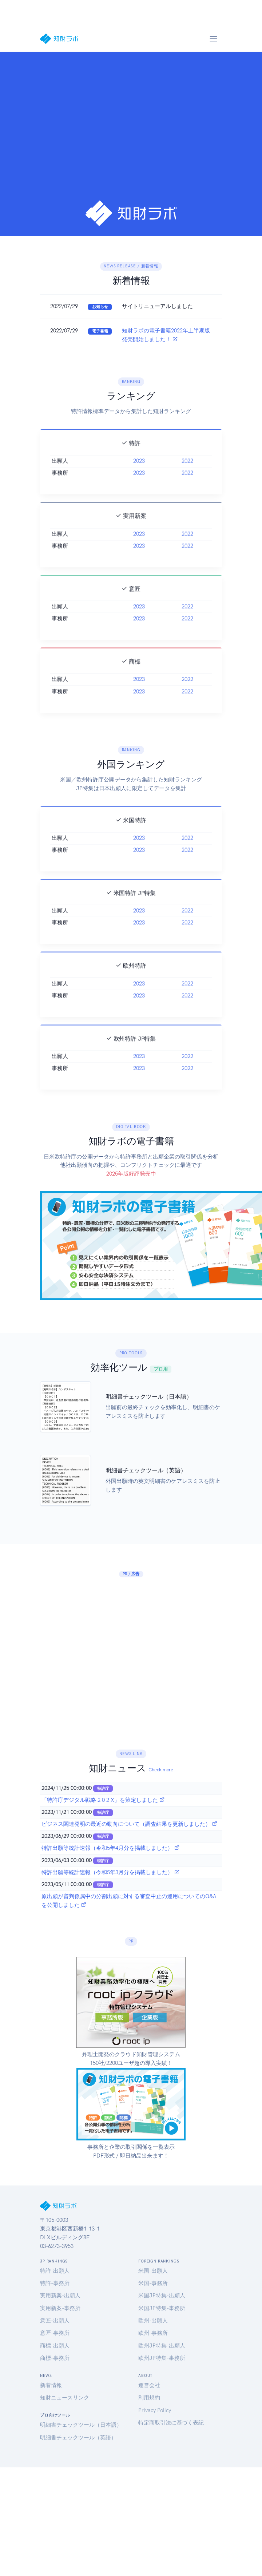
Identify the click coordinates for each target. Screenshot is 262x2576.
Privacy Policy (154, 2410)
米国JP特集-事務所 (161, 2308)
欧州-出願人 (153, 2320)
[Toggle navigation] (213, 38)
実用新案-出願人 (60, 2295)
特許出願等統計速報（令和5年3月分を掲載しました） (110, 1872)
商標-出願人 (55, 2345)
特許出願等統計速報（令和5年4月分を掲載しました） (110, 1848)
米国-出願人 (153, 2271)
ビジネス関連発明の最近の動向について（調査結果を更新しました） (129, 1824)
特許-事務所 (55, 2283)
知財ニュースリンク (64, 2397)
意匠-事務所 (55, 2333)
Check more (160, 1769)
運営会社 (149, 2385)
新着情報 (51, 2385)
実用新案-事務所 (60, 2308)
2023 (139, 474)
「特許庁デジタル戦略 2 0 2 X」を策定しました (103, 1800)
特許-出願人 (55, 2271)
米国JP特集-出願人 (161, 2295)
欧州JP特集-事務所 (161, 2358)
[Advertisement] (68, 129)
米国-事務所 (153, 2283)
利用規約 (149, 2397)
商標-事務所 (55, 2358)
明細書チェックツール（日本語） (81, 2425)
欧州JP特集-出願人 (161, 2345)
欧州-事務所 (153, 2333)
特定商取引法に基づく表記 (171, 2422)
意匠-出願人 (55, 2320)
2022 (187, 474)
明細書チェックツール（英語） (78, 2437)
